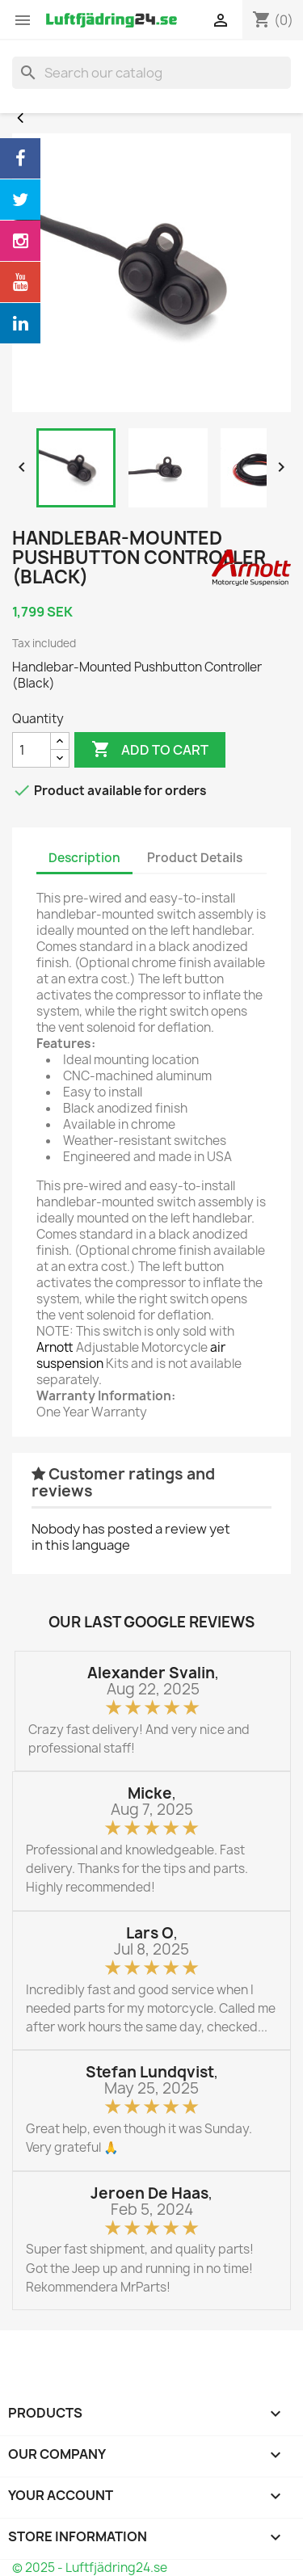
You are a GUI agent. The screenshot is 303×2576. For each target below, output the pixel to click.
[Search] (151, 73)
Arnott (55, 1347)
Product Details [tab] (194, 857)
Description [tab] (84, 857)
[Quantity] (31, 750)
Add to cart (149, 749)
